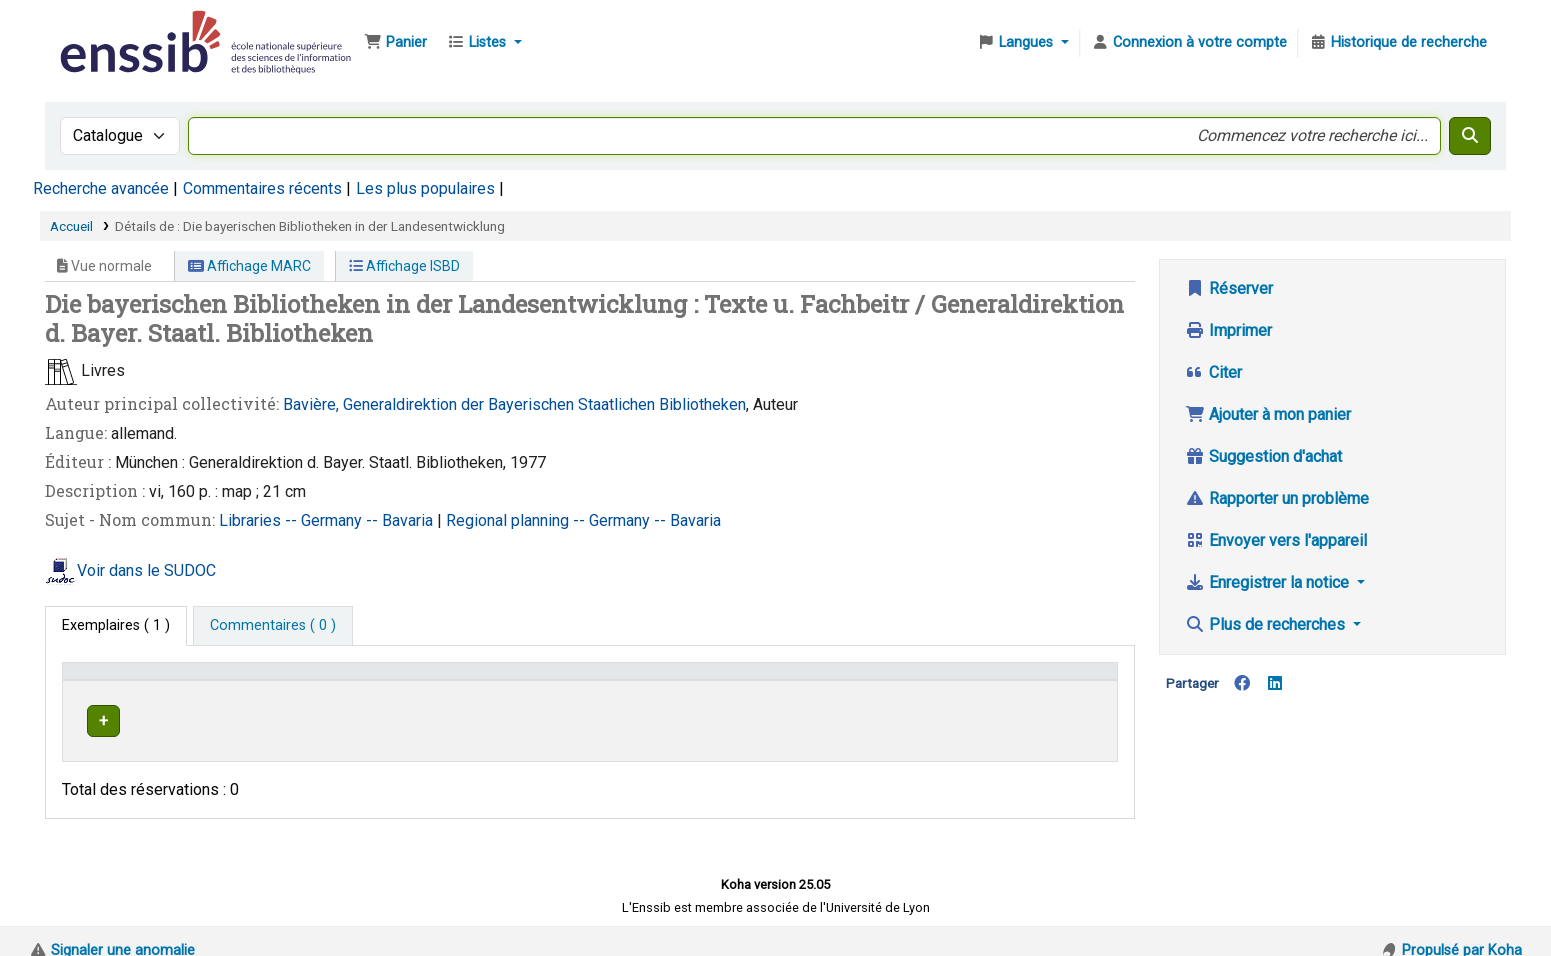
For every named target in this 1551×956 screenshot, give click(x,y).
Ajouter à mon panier (1268, 414)
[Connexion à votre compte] (1189, 43)
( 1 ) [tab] (116, 625)
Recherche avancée (101, 188)
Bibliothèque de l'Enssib (106, 28)
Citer (1213, 372)
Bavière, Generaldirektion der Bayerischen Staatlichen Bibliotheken (514, 404)
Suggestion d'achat (1263, 456)
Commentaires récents (262, 188)
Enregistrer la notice (1269, 582)
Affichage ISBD (404, 266)
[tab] (273, 626)
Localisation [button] (535, 680)
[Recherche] (1470, 136)
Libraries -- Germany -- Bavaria (328, 520)
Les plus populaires (425, 188)
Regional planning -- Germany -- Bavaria (583, 520)
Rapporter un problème (1277, 498)
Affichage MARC (249, 266)
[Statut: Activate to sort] (1054, 680)
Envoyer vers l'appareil (1276, 540)
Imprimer (1228, 330)
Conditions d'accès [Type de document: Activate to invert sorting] (132, 680)
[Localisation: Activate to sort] (578, 680)
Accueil (71, 226)
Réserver (1229, 288)
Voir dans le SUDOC (146, 570)
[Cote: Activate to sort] (831, 680)
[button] (395, 43)
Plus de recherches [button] (1267, 624)
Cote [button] (694, 680)
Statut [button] (1020, 680)
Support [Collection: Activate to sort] (379, 680)
